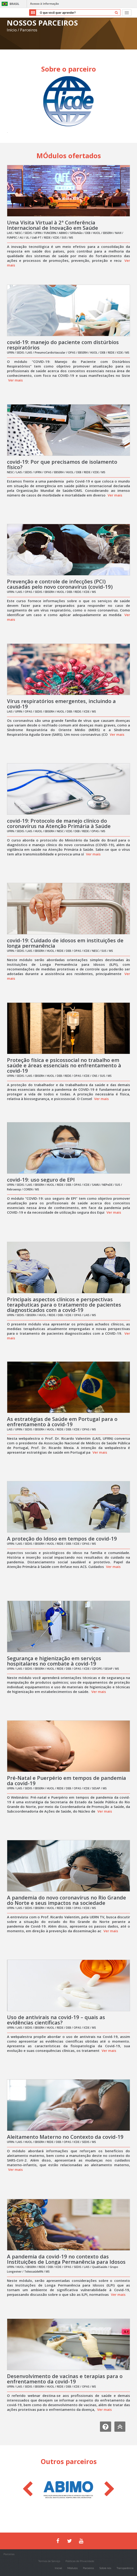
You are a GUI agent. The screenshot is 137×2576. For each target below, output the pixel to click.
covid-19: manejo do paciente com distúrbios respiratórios (63, 344)
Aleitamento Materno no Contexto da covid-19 (65, 2136)
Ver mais (15, 380)
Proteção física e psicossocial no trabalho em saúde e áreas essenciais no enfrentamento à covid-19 (64, 1065)
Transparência (125, 2568)
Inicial (58, 2568)
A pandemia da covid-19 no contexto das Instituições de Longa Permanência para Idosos (66, 2259)
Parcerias (8, 2554)
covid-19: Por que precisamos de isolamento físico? (62, 464)
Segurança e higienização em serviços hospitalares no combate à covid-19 (54, 1661)
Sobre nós (105, 2568)
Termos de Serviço (49, 2561)
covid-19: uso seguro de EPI (41, 1179)
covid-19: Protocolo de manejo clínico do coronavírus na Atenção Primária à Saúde (59, 823)
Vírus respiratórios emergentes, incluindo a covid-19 (61, 703)
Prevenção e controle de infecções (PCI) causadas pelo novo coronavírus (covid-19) (60, 584)
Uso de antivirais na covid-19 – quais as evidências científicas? (56, 2020)
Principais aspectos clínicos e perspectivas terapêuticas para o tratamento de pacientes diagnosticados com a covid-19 (64, 1304)
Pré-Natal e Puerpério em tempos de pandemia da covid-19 (66, 1780)
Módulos (72, 2568)
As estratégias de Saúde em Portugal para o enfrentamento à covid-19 (62, 1421)
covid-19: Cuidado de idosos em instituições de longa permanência (65, 943)
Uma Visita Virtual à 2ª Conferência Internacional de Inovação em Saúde (52, 225)
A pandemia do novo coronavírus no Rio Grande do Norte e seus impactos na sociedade (66, 1900)
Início (12, 30)
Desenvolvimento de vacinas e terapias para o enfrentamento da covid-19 (65, 2378)
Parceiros (28, 30)
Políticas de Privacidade (79, 2561)
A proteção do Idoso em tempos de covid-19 (62, 1538)
